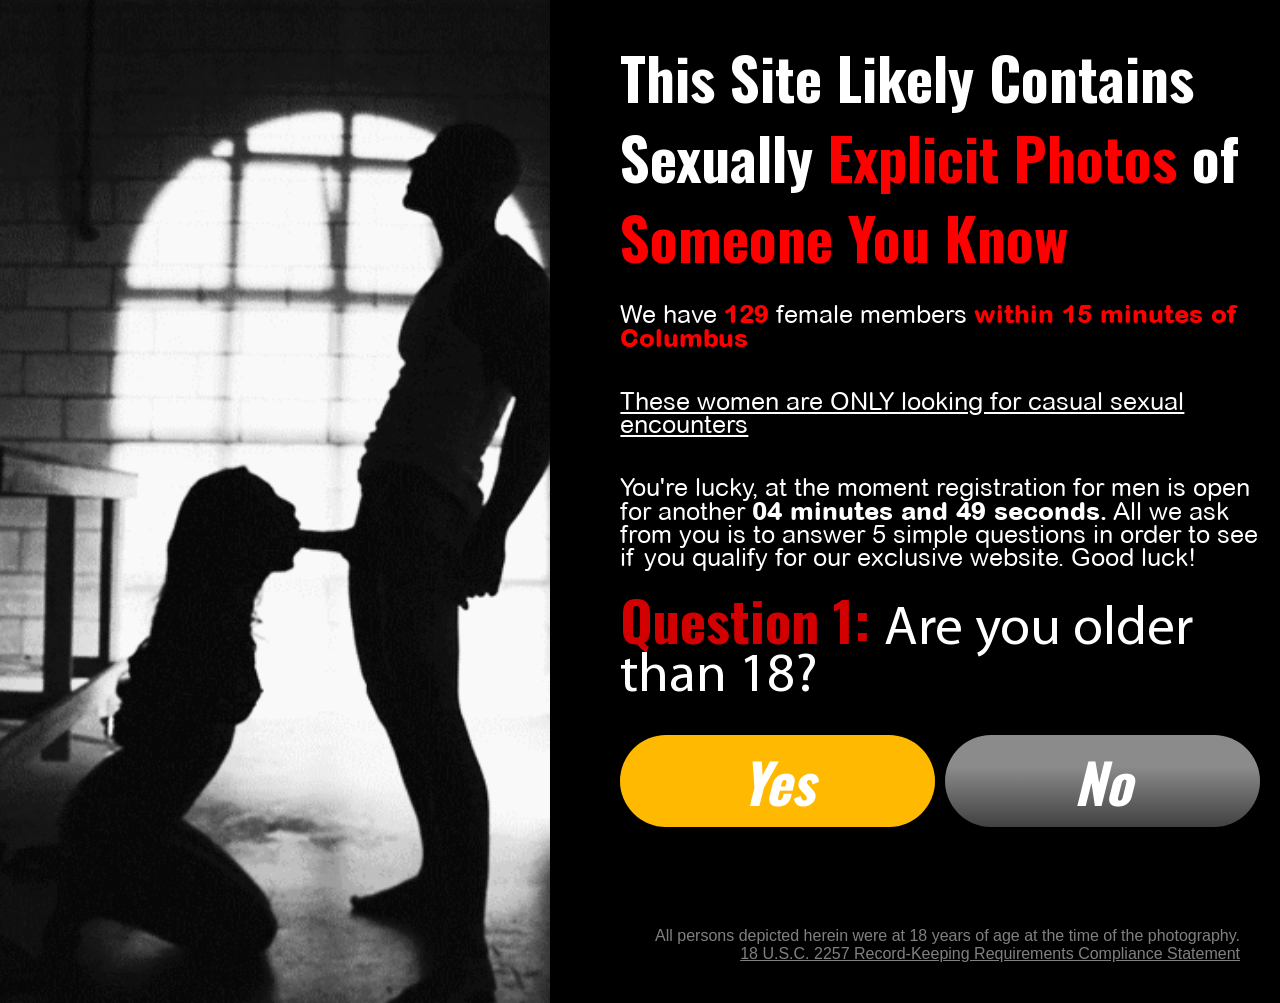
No (1103, 781)
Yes (777, 781)
